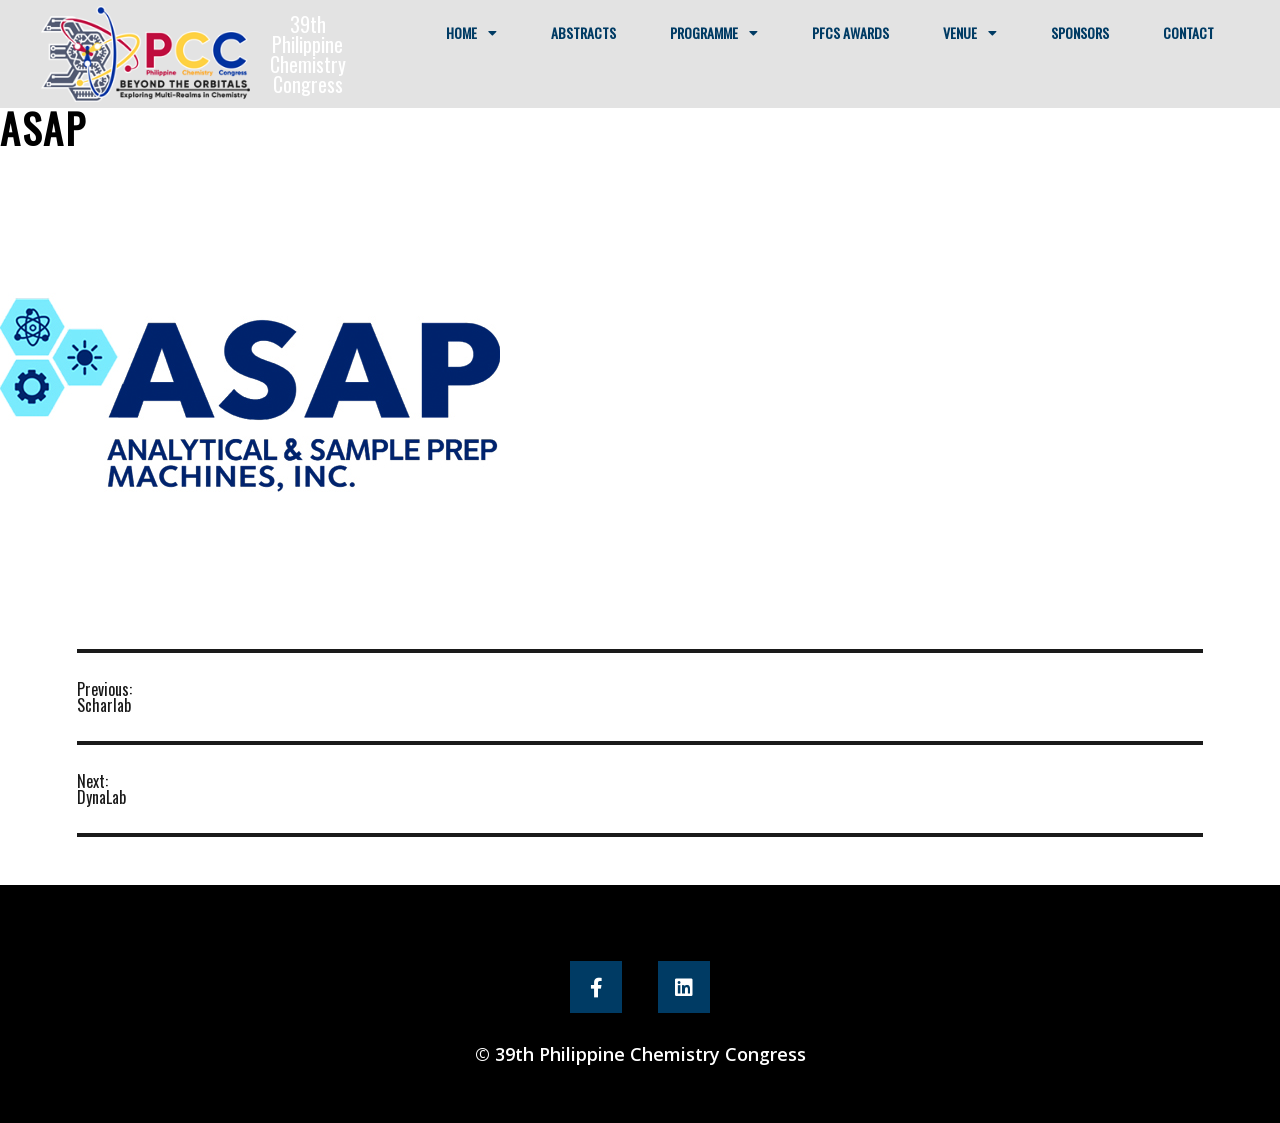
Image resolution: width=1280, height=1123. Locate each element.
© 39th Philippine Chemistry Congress (640, 1054)
